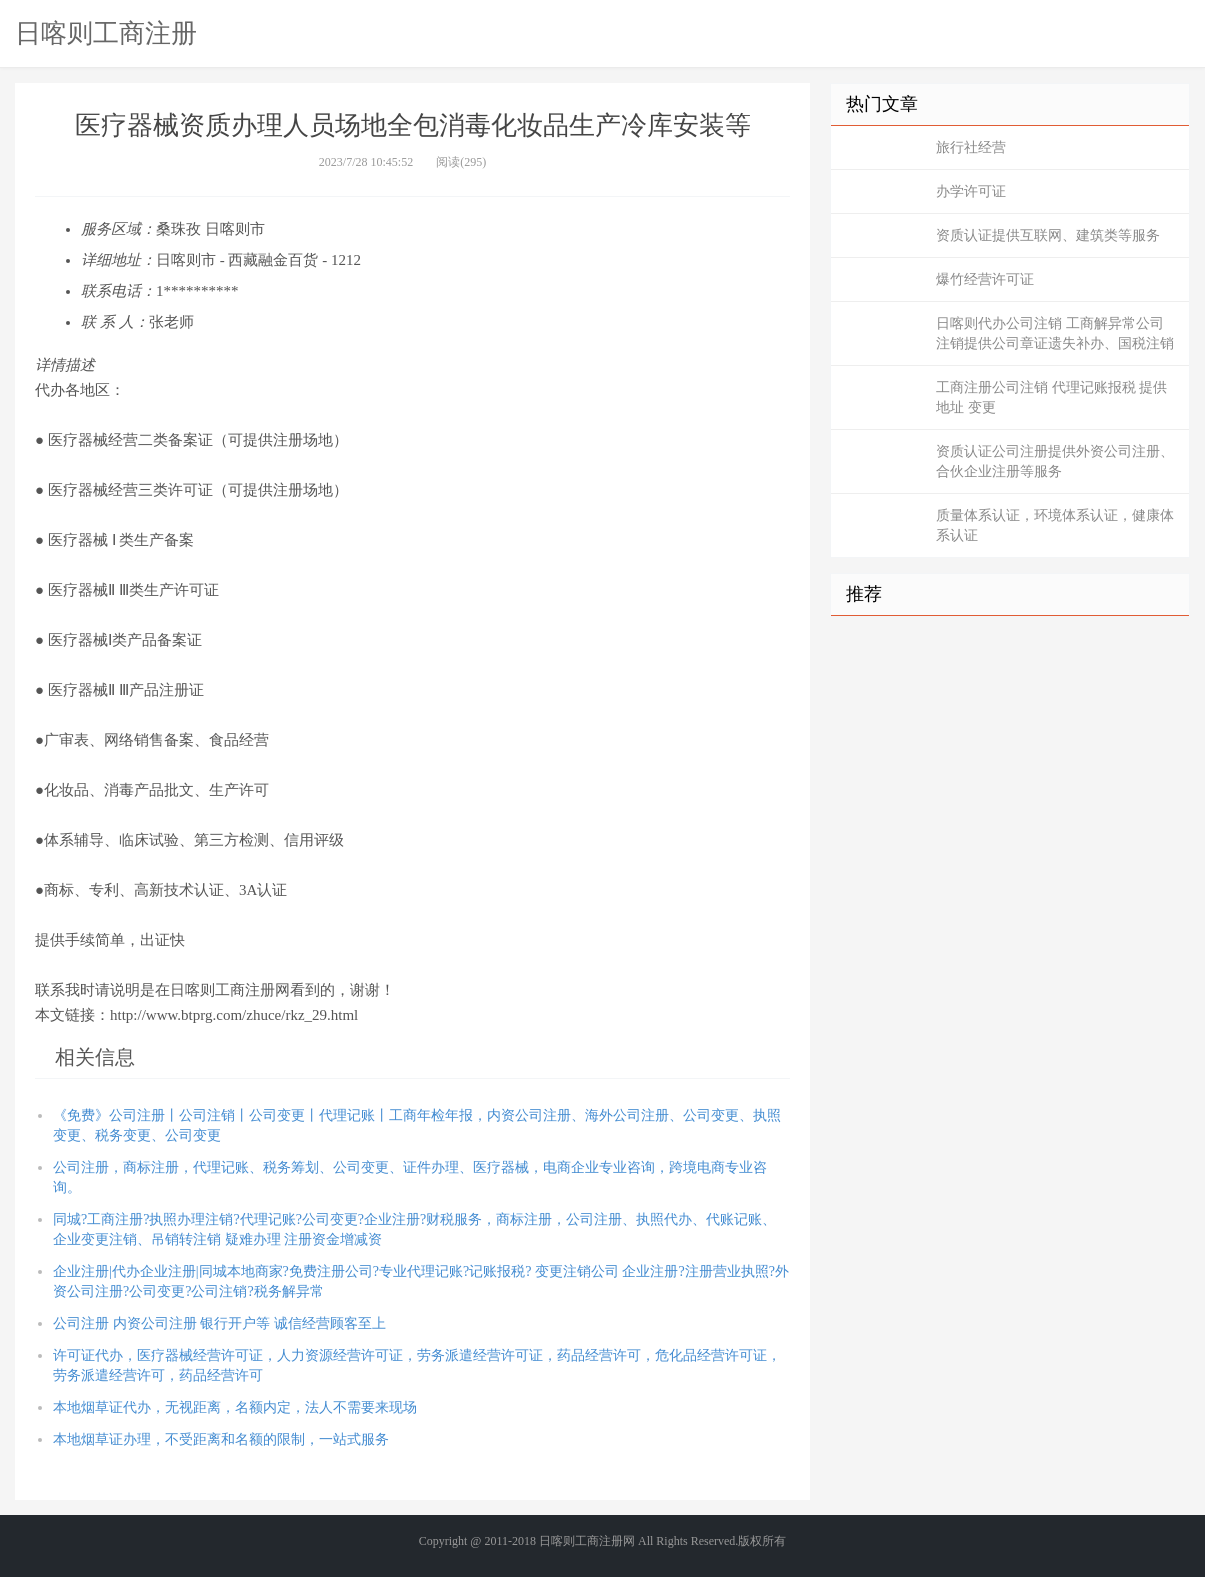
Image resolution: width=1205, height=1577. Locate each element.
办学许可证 (971, 191)
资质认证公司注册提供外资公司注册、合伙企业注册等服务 (1055, 461)
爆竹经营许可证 (985, 279)
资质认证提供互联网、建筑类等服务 (1048, 235)
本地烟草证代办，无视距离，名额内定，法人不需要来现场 (235, 1407)
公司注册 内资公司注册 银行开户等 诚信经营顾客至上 (219, 1323)
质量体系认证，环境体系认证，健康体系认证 (1055, 525)
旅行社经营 (971, 147)
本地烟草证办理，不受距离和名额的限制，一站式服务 (221, 1439)
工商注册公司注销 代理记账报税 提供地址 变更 (1051, 397)
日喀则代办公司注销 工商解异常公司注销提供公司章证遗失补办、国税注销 (1055, 333)
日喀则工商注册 (106, 33)
